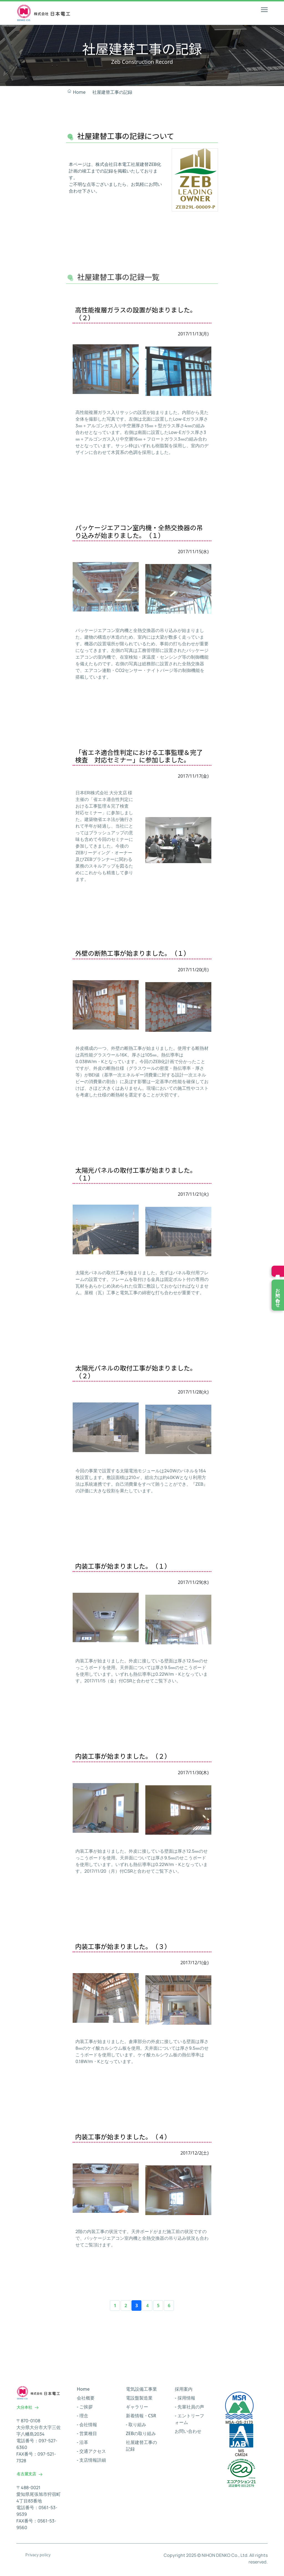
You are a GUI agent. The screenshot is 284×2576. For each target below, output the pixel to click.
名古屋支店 (30, 2476)
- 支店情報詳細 (91, 2463)
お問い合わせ (188, 2434)
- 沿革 (82, 2445)
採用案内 (183, 2392)
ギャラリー (137, 2409)
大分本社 (28, 2409)
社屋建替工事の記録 (112, 92)
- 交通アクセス (91, 2454)
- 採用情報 (185, 2401)
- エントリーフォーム (189, 2421)
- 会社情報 (87, 2427)
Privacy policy (37, 2557)
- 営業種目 (87, 2436)
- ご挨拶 (85, 2409)
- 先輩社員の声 (189, 2409)
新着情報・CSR (141, 2418)
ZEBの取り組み (141, 2436)
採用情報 (278, 1271)
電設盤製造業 (139, 2401)
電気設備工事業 (141, 2392)
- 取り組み (136, 2427)
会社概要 (86, 2401)
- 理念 (82, 2418)
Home (76, 92)
